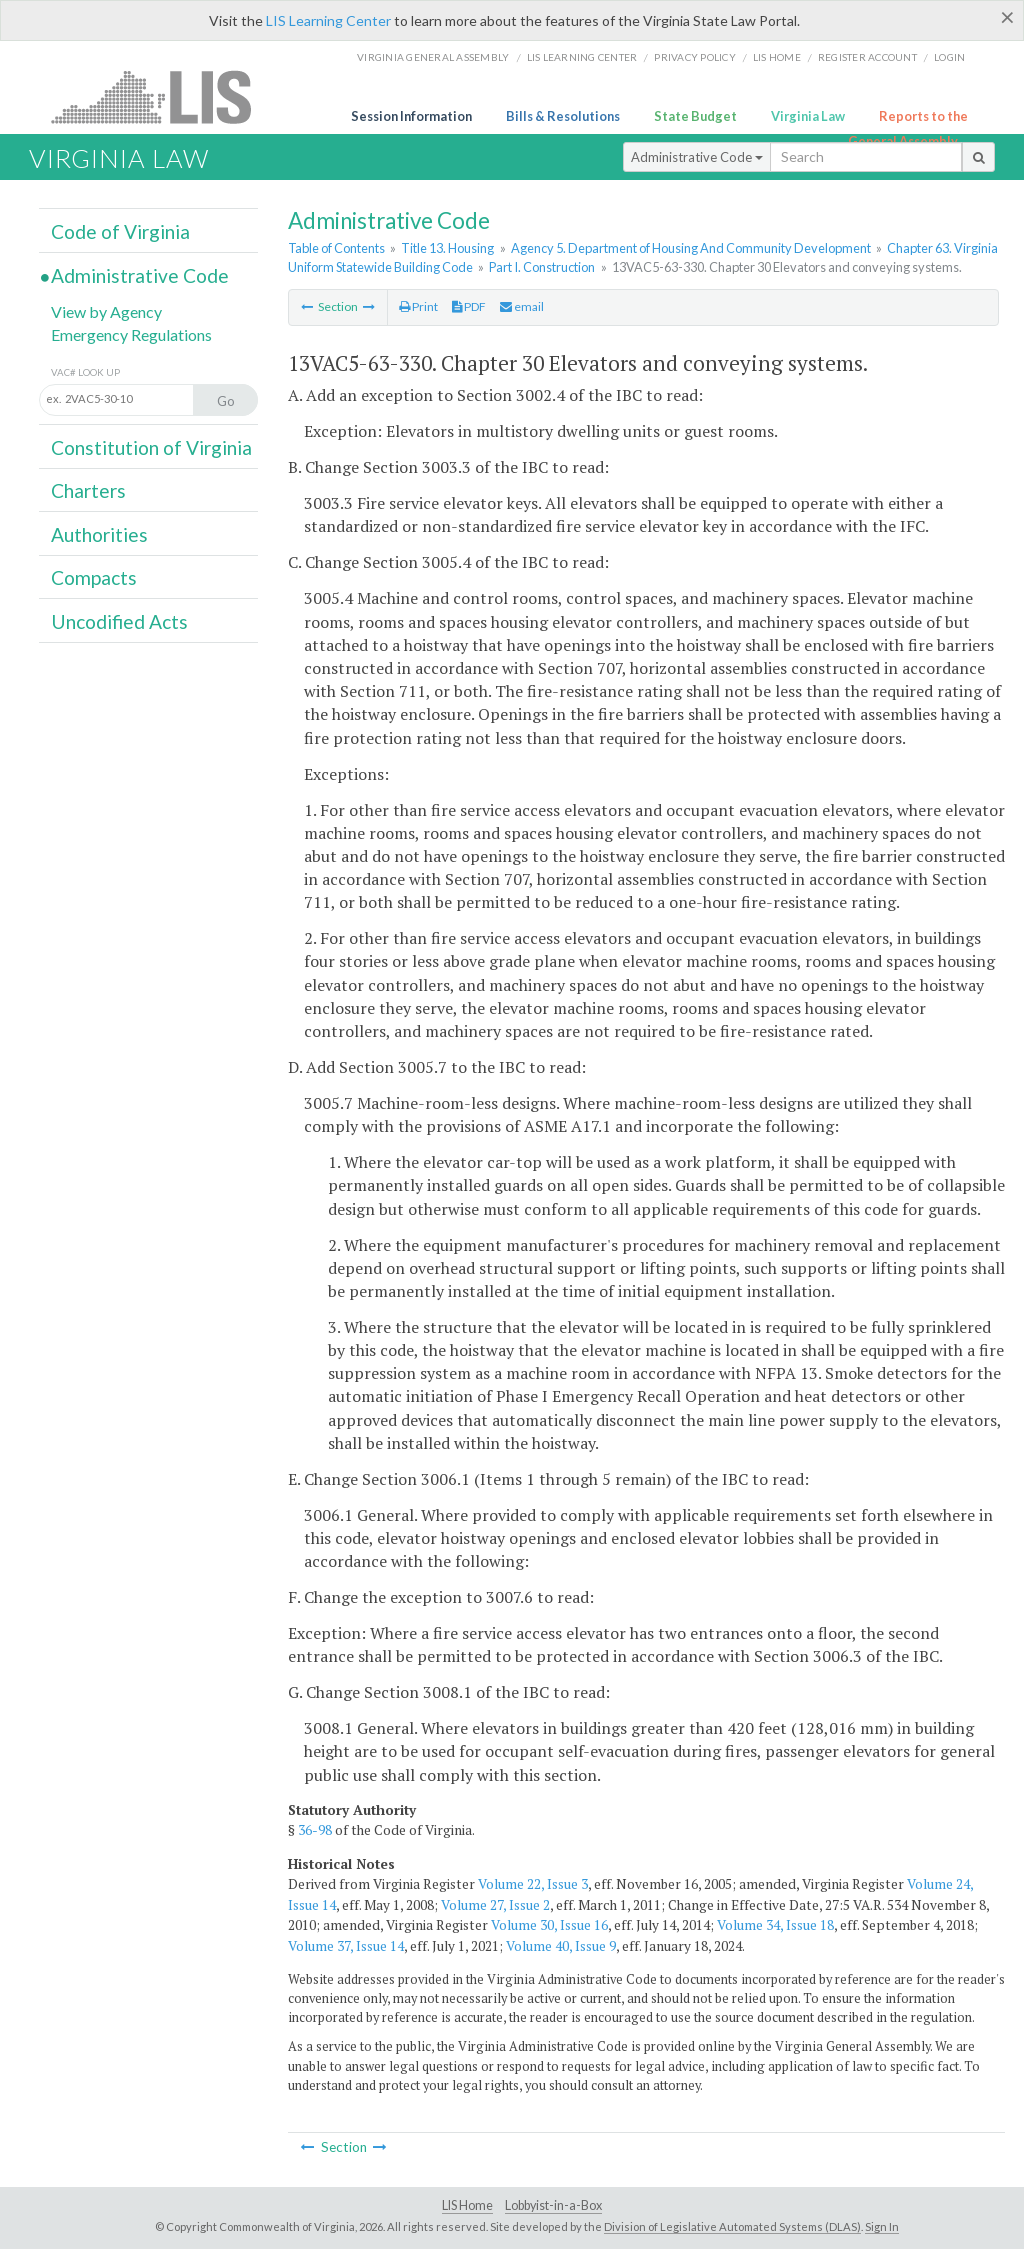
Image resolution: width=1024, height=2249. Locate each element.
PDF (469, 306)
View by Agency (106, 311)
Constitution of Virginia (151, 447)
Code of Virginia (120, 231)
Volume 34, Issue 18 (775, 1925)
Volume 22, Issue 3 (533, 1884)
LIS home (777, 57)
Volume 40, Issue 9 (561, 1946)
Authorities (99, 534)
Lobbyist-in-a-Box (553, 2205)
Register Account (867, 57)
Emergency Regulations (131, 334)
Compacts (94, 577)
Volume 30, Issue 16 (549, 1925)
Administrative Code (697, 157)
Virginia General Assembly (433, 57)
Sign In (882, 2226)
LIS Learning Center (328, 20)
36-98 (315, 1830)
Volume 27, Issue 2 (495, 1905)
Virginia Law (808, 116)
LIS (162, 96)
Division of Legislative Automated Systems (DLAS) (732, 2226)
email (522, 306)
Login (949, 57)
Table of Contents (336, 248)
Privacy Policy (695, 57)
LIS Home (467, 2205)
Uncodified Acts (119, 621)
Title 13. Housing (447, 248)
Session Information (411, 116)
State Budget (695, 116)
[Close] (1007, 17)
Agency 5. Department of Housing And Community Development (691, 248)
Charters (88, 490)
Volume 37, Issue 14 (346, 1946)
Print (418, 306)
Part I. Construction (542, 267)
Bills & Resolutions (563, 116)
